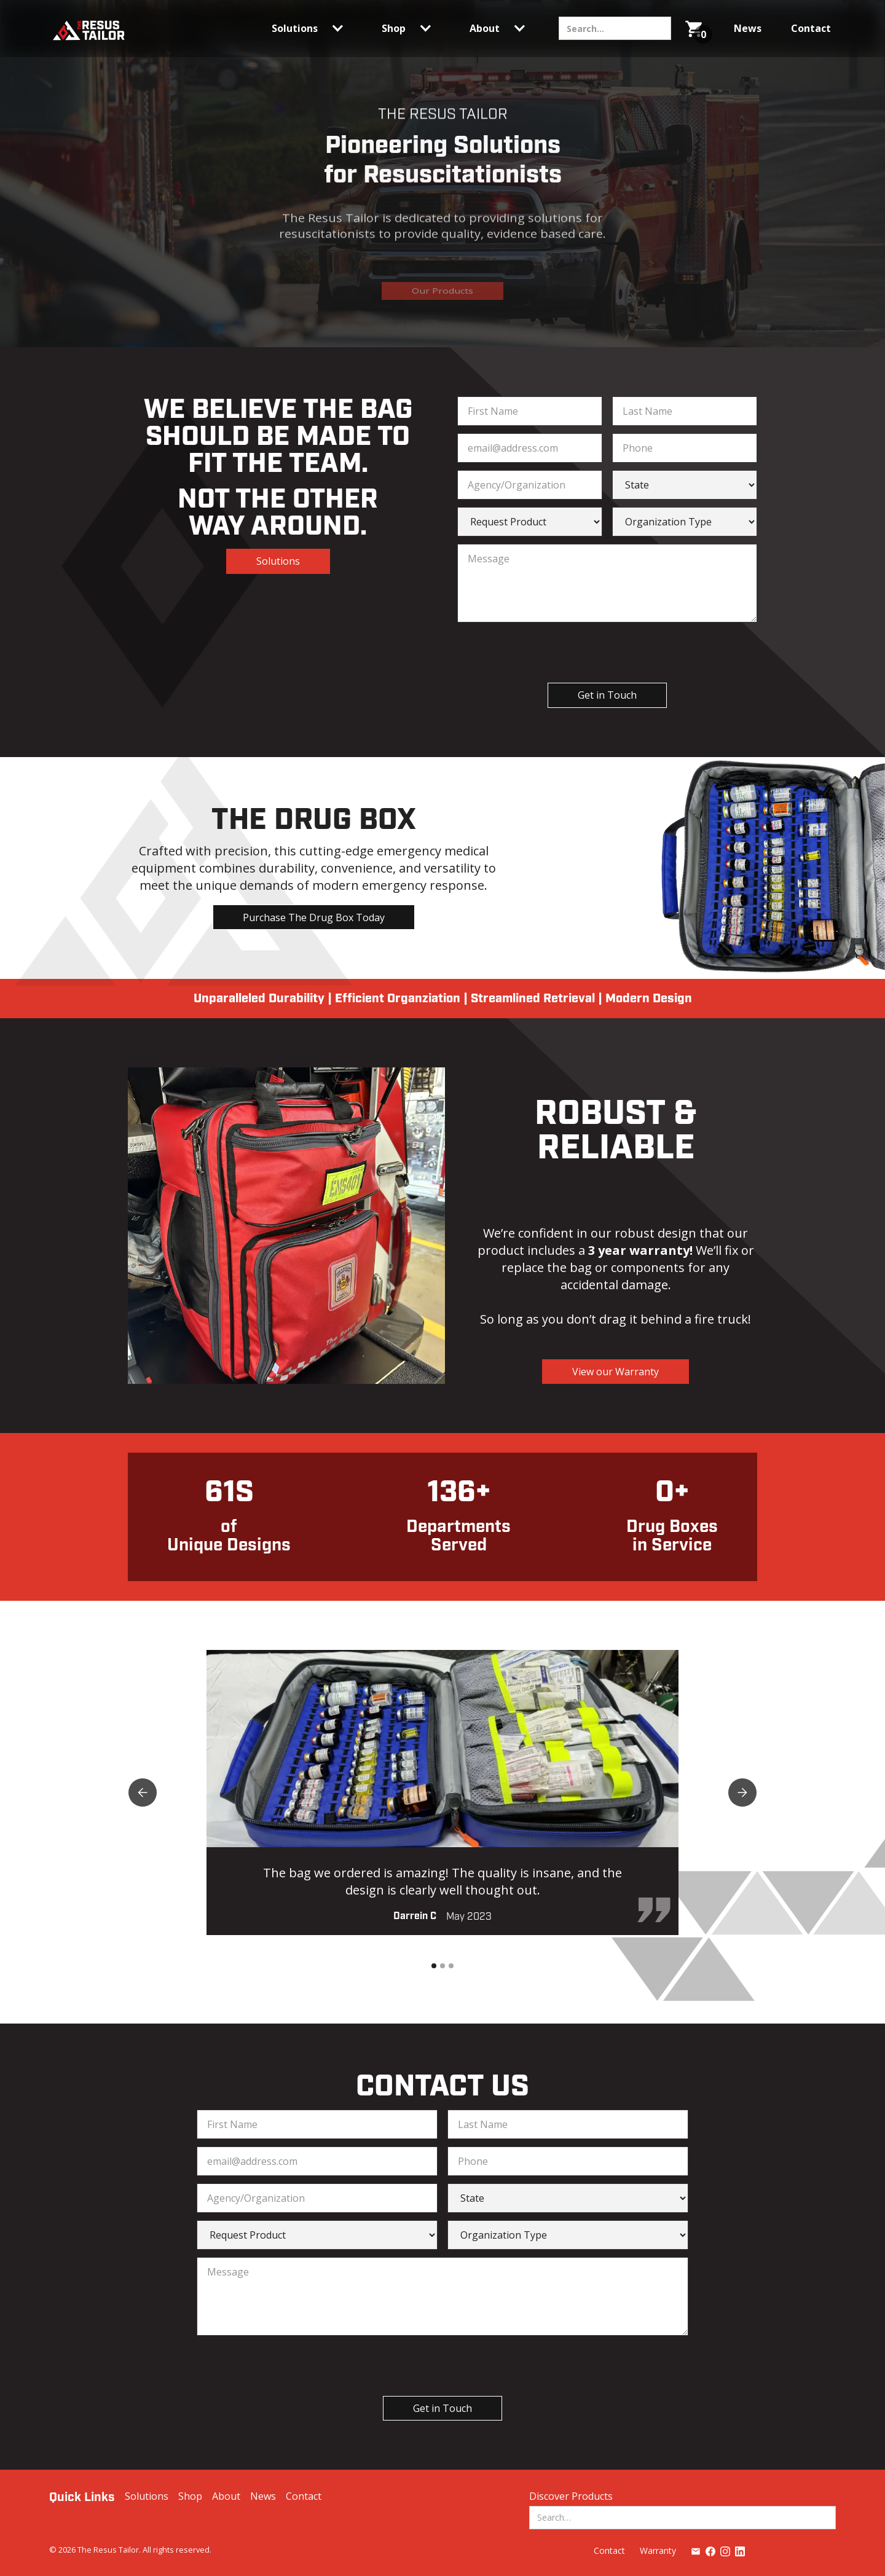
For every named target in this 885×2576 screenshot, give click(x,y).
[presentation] (596, 654)
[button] (312, 28)
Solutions (278, 561)
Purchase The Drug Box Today (314, 917)
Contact (303, 2496)
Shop (190, 2496)
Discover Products (571, 2496)
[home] (88, 28)
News (263, 2496)
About (226, 2496)
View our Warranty (615, 1371)
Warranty (658, 2550)
